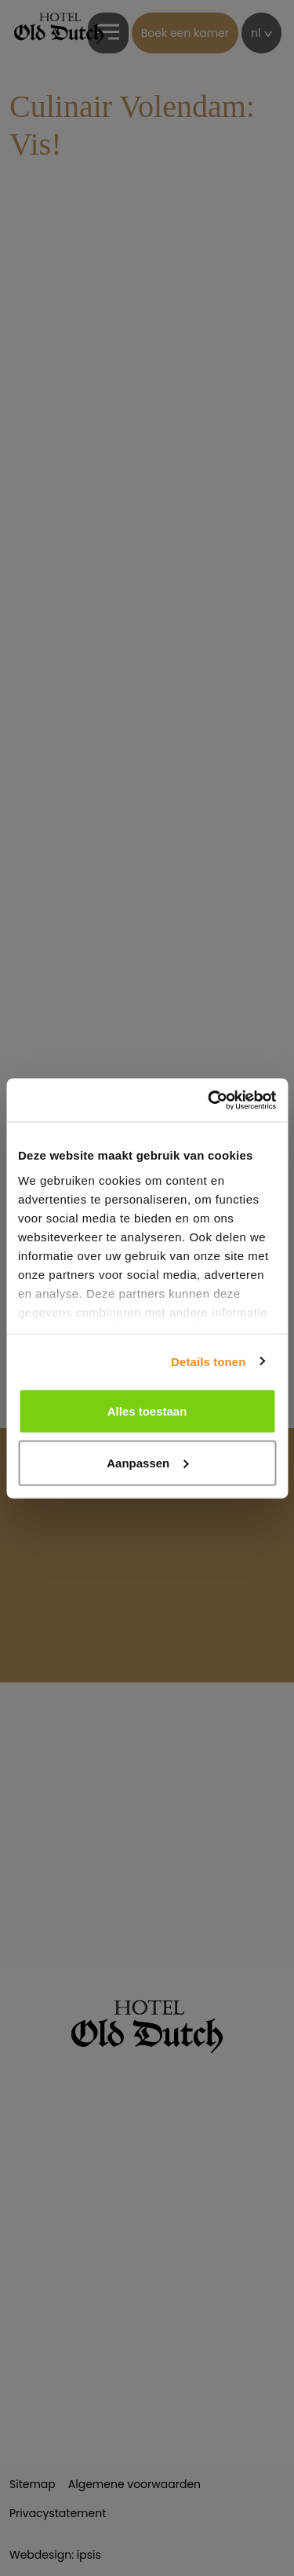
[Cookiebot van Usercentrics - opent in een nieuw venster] (209, 1100)
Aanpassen (147, 1462)
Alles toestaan (147, 1411)
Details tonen (208, 1361)
